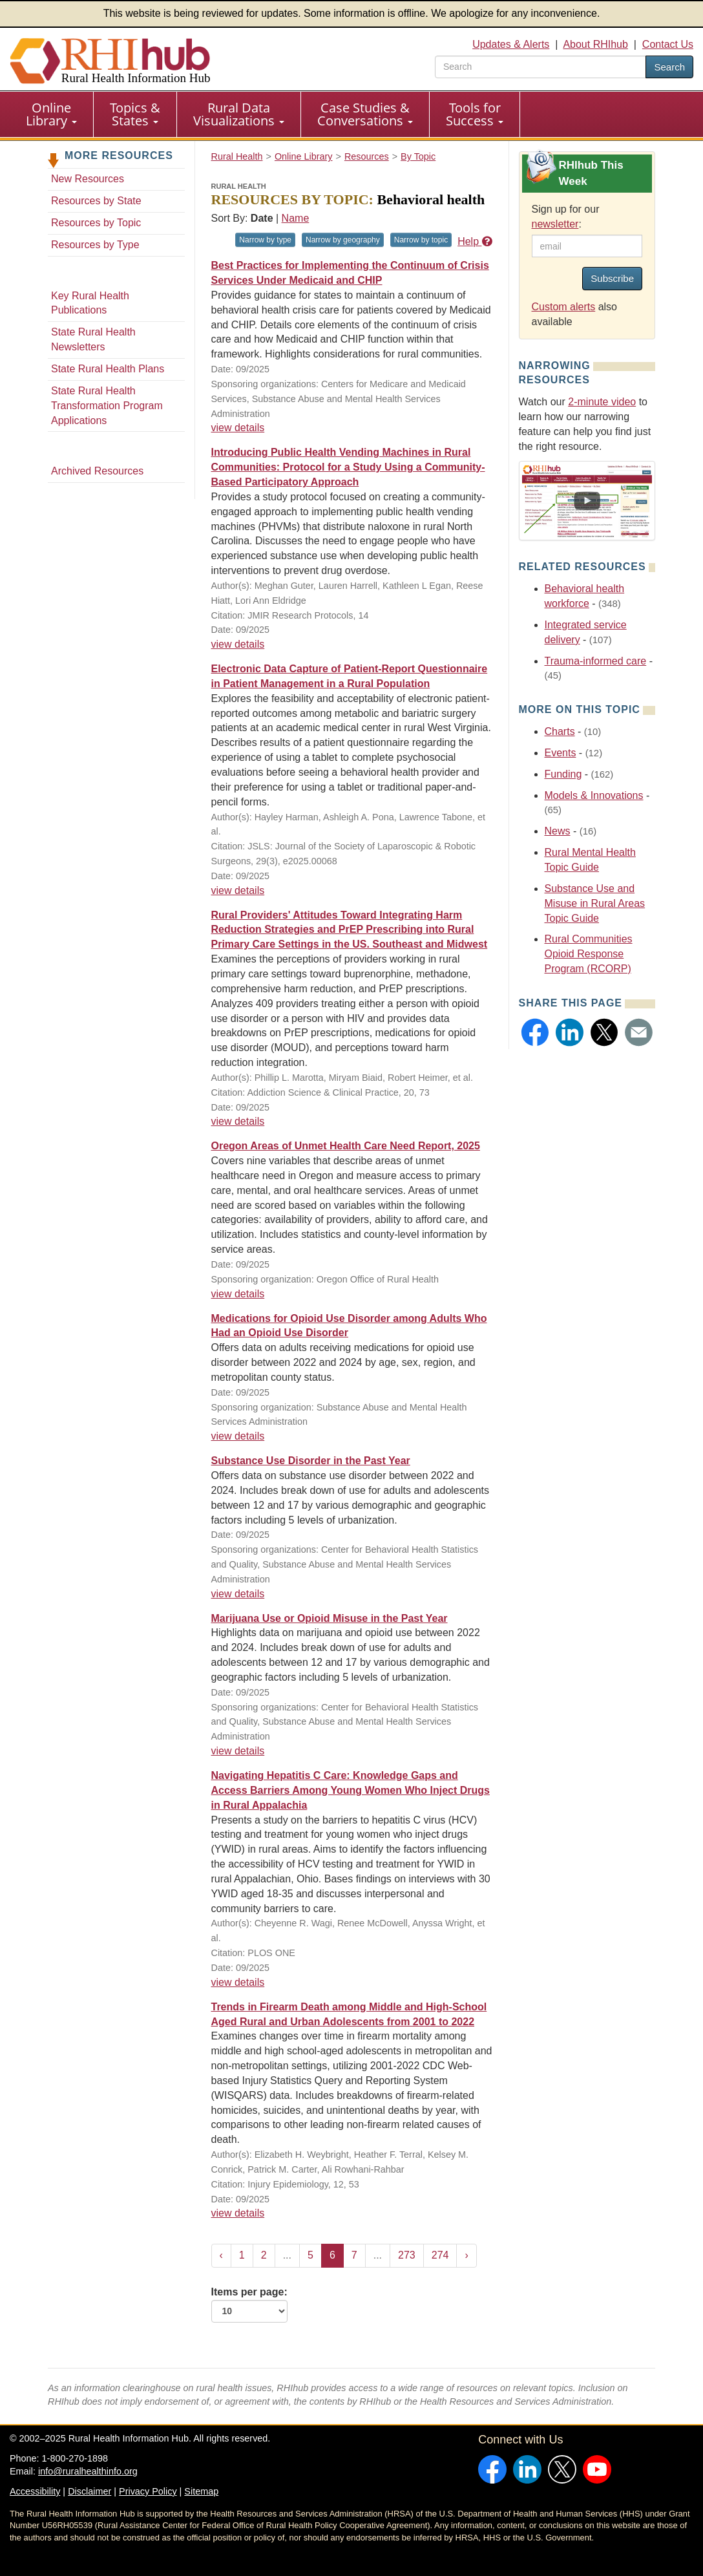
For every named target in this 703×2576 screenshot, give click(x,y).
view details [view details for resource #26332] (238, 890)
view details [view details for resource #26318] (238, 1436)
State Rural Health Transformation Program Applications (107, 405)
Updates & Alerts (510, 44)
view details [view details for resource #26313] (238, 1750)
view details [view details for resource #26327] (238, 1293)
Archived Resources (97, 470)
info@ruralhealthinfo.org (88, 2471)
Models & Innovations (594, 795)
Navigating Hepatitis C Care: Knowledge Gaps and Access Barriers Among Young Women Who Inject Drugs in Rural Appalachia (350, 1790)
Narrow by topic (421, 239)
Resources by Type (95, 244)
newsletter (555, 223)
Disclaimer (89, 2491)
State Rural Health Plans (107, 368)
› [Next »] (466, 2255)
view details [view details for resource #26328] (238, 1121)
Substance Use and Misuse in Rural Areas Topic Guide (595, 903)
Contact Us (667, 44)
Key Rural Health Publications (90, 303)
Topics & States (135, 114)
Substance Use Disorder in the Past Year (310, 1460)
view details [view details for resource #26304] (238, 1982)
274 (440, 2255)
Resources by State (96, 200)
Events (560, 752)
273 (406, 2255)
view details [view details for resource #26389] (238, 427)
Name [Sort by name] (296, 218)
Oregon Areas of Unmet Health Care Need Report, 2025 (345, 1145)
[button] (535, 1032)
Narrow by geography (343, 239)
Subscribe (612, 278)
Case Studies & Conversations (365, 114)
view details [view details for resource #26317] (238, 1593)
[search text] (540, 67)
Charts (560, 731)
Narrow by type (265, 239)
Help (474, 241)
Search (669, 66)
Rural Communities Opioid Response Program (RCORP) (589, 953)
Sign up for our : (566, 216)
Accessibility (35, 2491)
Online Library (51, 114)
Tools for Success (474, 114)
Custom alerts (564, 306)
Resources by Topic (96, 222)
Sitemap (201, 2491)
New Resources (87, 178)
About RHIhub (595, 44)
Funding (563, 774)
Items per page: (249, 2304)
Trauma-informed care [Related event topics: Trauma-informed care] (596, 660)
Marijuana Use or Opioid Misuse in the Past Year (329, 1618)
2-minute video (602, 401)
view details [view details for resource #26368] (238, 644)
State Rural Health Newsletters (93, 339)
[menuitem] (52, 114)
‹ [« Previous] (221, 2255)
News (558, 830)
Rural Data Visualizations (238, 114)
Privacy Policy (148, 2491)
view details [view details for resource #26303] (238, 2213)
